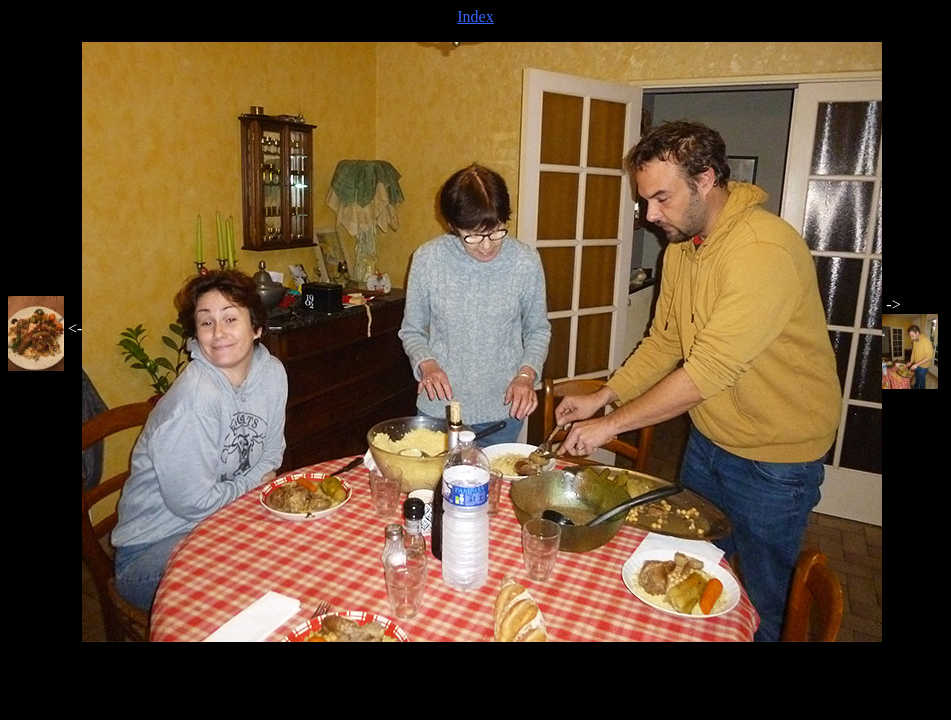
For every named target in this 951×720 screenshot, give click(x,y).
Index (475, 16)
